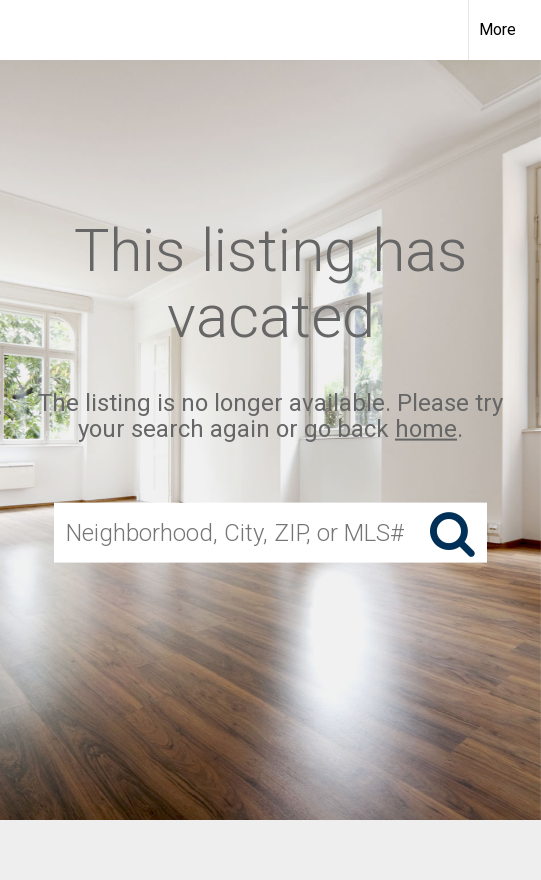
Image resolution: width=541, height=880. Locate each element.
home (426, 429)
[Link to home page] (33, 30)
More (497, 29)
